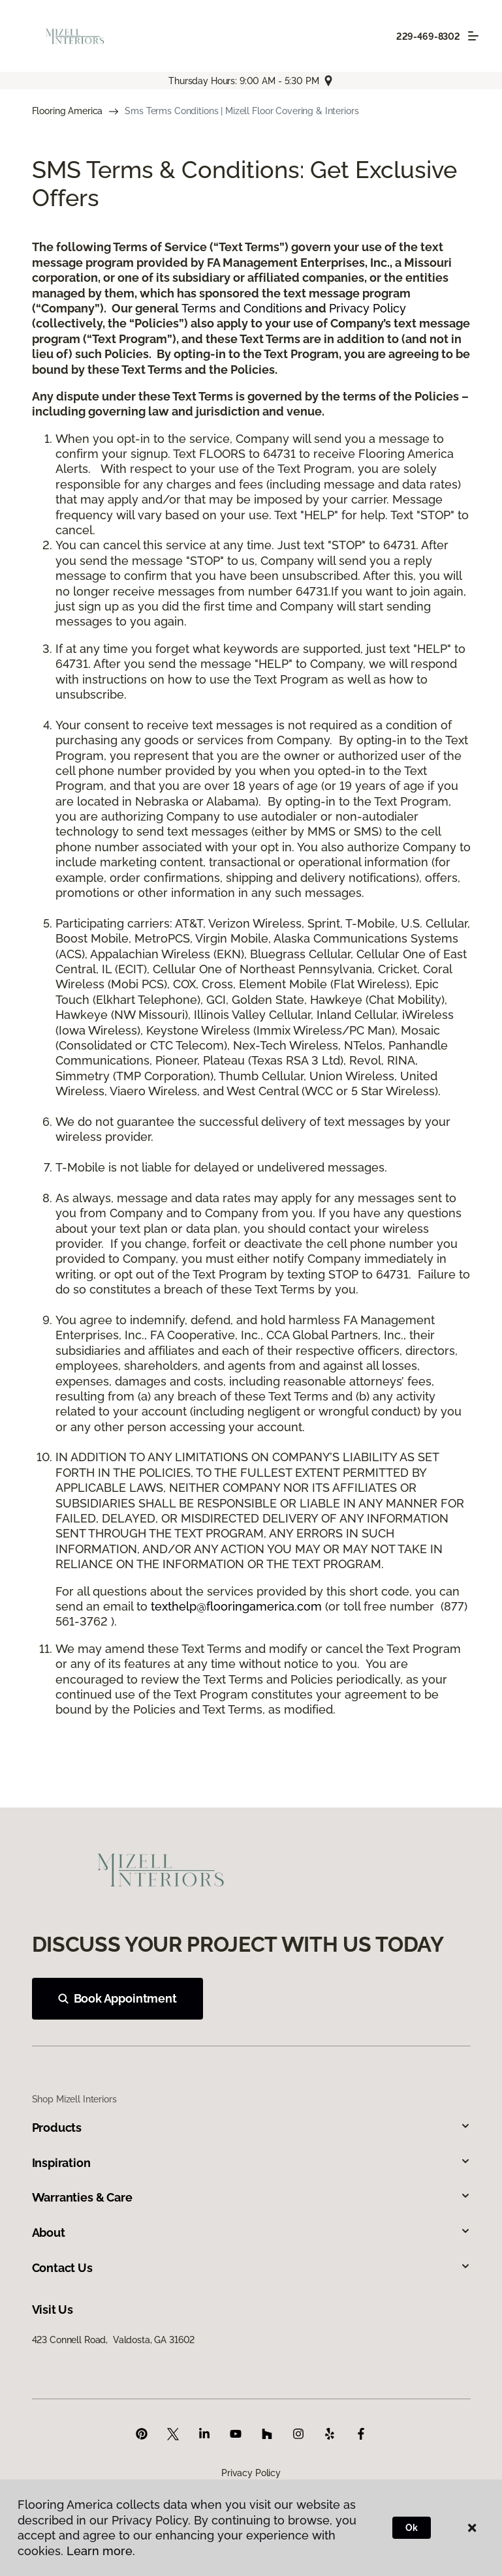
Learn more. (101, 2551)
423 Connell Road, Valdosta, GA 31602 (113, 2340)
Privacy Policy (367, 308)
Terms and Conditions (241, 308)
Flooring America (67, 111)
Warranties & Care (251, 2197)
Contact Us (251, 2268)
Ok (411, 2528)
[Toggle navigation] (473, 36)
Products (251, 2127)
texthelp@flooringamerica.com (236, 1606)
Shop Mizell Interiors (74, 2099)
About (251, 2232)
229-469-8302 (428, 36)
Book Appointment (117, 1998)
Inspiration (251, 2163)
